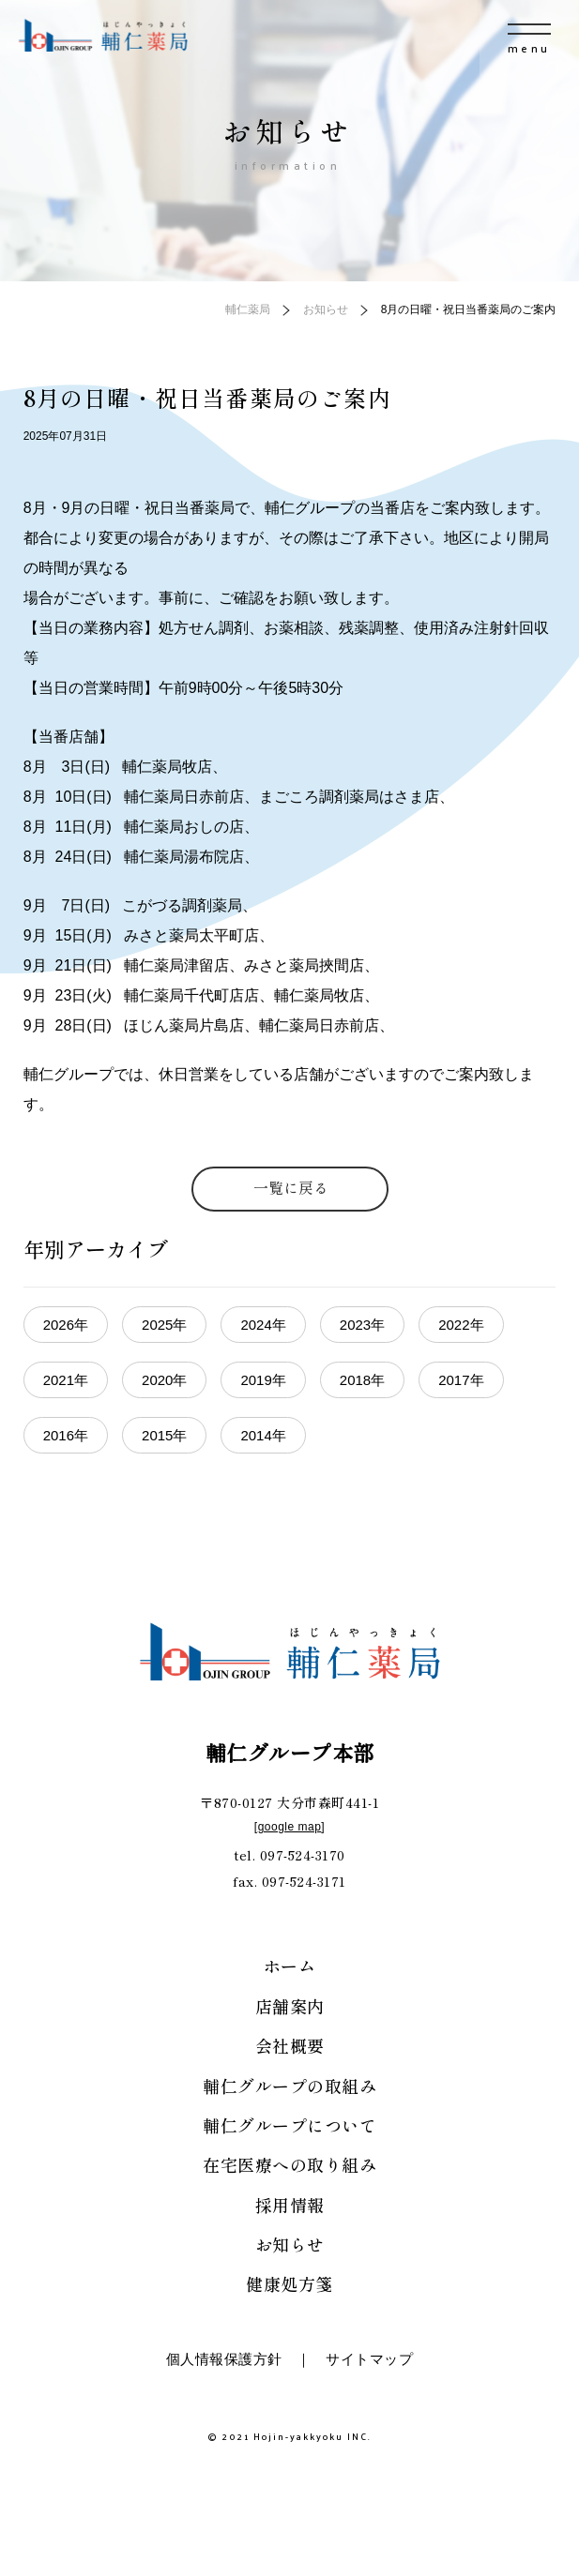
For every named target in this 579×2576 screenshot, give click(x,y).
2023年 (362, 1325)
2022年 (460, 1325)
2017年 (460, 1380)
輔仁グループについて (289, 2125)
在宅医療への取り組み (289, 2164)
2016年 (65, 1435)
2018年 (362, 1380)
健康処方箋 (289, 2283)
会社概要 (290, 2045)
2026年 (65, 1325)
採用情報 (290, 2204)
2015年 (164, 1435)
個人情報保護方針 (224, 2359)
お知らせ (290, 2244)
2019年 (262, 1380)
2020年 (164, 1380)
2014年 (262, 1435)
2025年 (164, 1325)
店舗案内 (290, 2006)
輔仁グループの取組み (289, 2085)
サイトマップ (369, 2359)
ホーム (290, 1965)
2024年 (262, 1325)
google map (290, 1826)
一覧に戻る (290, 1187)
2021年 (65, 1380)
